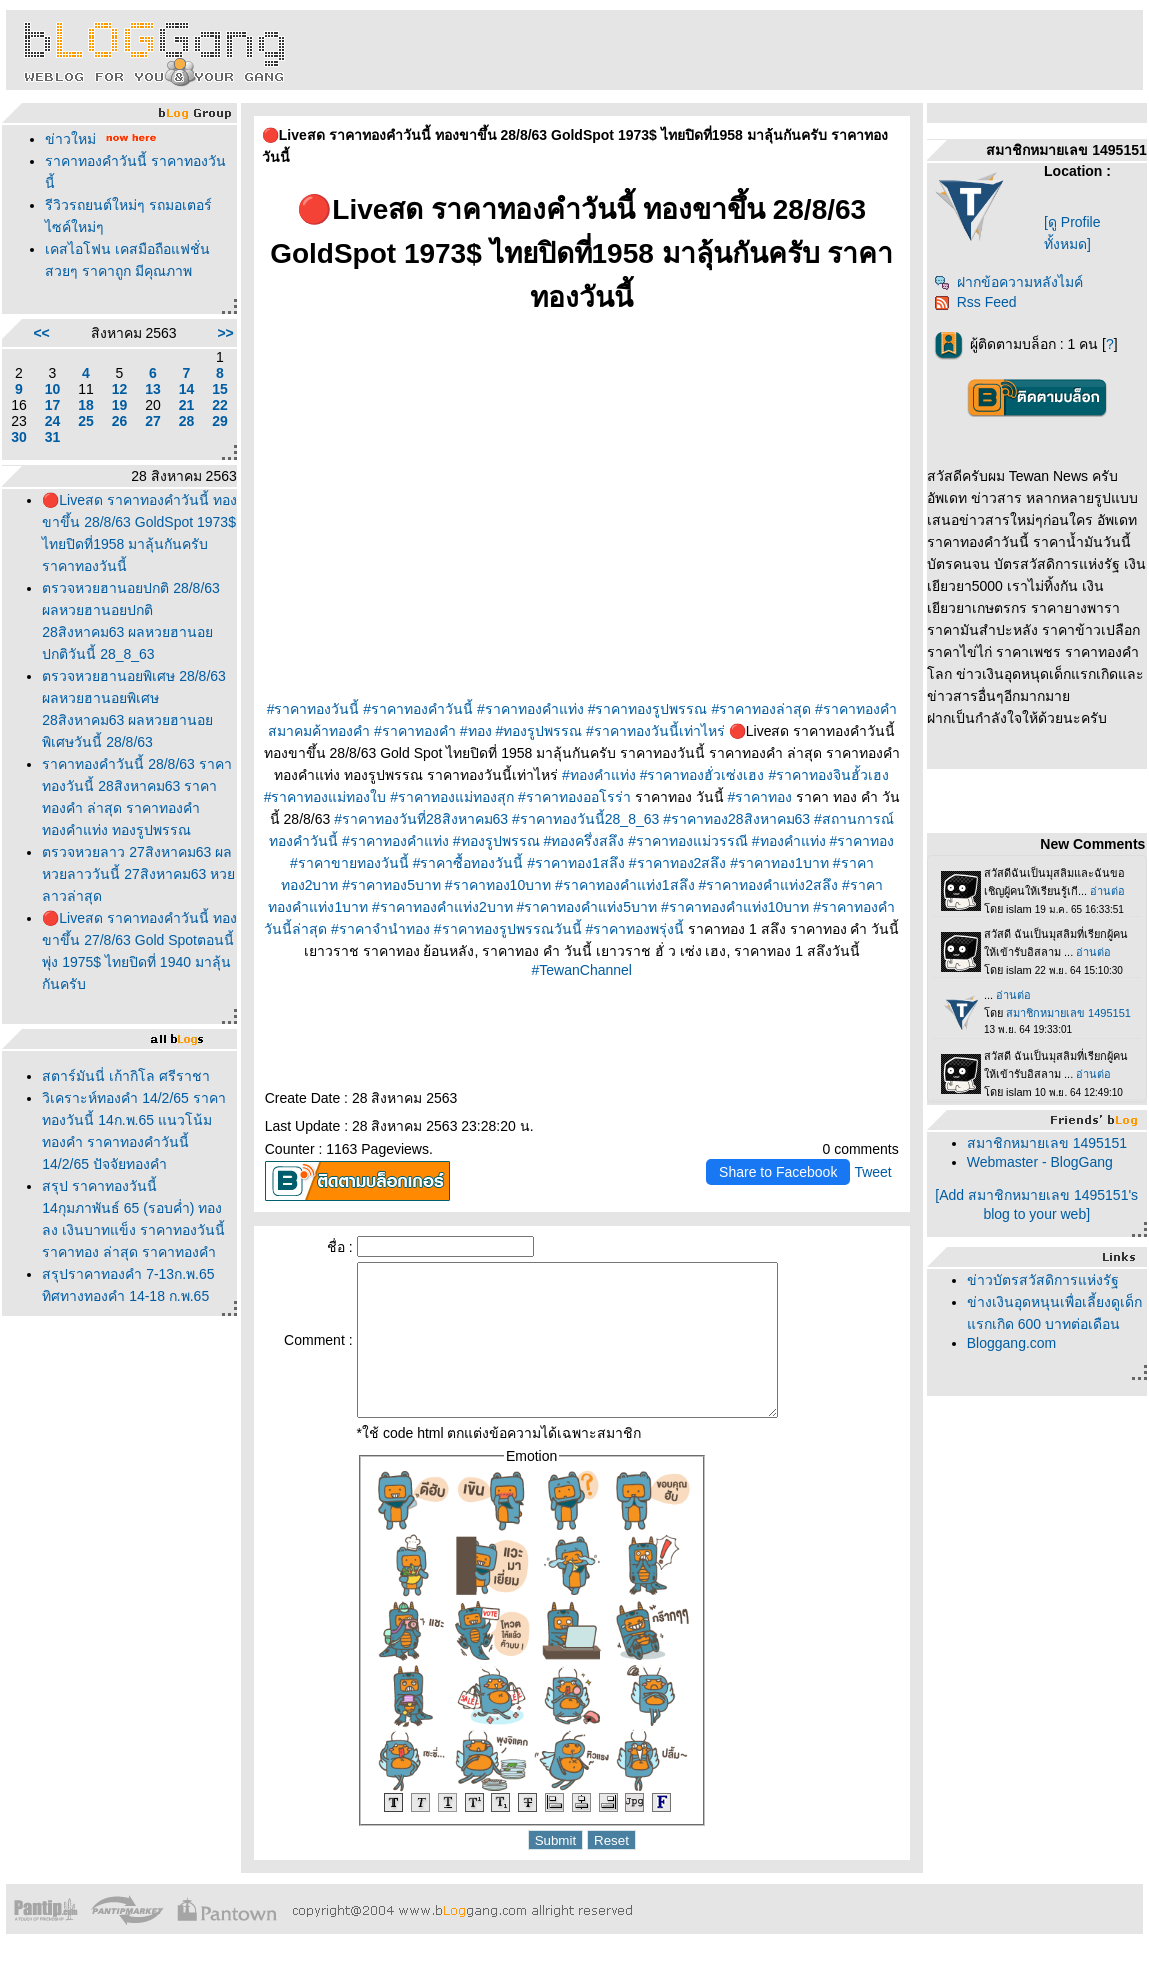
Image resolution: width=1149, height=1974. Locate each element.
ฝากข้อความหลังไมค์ (1008, 282)
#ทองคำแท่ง (599, 775)
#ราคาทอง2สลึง (678, 863)
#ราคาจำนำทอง (380, 929)
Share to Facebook (778, 1172)
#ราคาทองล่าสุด (761, 709)
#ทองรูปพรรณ (538, 731)
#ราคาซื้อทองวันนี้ (468, 863)
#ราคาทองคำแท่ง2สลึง (769, 885)
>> (225, 333)
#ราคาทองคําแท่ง (395, 841)
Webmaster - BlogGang (1040, 1162)
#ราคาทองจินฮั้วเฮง (828, 775)
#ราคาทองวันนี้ (313, 709)
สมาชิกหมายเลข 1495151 (1047, 1143)
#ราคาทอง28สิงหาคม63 (736, 819)
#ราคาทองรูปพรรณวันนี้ (508, 929)
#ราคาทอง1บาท (779, 863)
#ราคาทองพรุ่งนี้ (634, 929)
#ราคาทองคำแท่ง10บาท (735, 907)
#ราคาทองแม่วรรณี (688, 841)
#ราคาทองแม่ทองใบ (325, 797)
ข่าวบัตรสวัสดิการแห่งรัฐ (1043, 1280)
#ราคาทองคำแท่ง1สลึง (625, 885)
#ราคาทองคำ (415, 731)
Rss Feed (975, 302)
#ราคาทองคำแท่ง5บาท (587, 907)
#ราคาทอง (759, 797)
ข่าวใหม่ (70, 139)
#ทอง (476, 731)
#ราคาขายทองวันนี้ (349, 863)
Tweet (872, 1172)
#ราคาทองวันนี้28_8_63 (585, 819)
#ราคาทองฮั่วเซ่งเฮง (702, 775)
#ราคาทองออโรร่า (574, 797)
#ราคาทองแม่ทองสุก (452, 797)
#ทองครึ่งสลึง (583, 841)
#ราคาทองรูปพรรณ (648, 709)
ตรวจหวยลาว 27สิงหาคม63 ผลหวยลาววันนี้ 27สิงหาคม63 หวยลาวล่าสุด (138, 874)
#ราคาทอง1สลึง (576, 863)
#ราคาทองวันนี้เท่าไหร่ (655, 731)
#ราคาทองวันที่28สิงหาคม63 (421, 819)
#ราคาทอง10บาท (498, 885)
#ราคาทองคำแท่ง (530, 709)
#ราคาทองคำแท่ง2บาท (442, 907)
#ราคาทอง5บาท (391, 885)
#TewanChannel (582, 970)
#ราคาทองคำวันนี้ (418, 709)
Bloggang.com (1012, 1343)
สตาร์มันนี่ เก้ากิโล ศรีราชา (126, 1076)
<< (41, 333)
